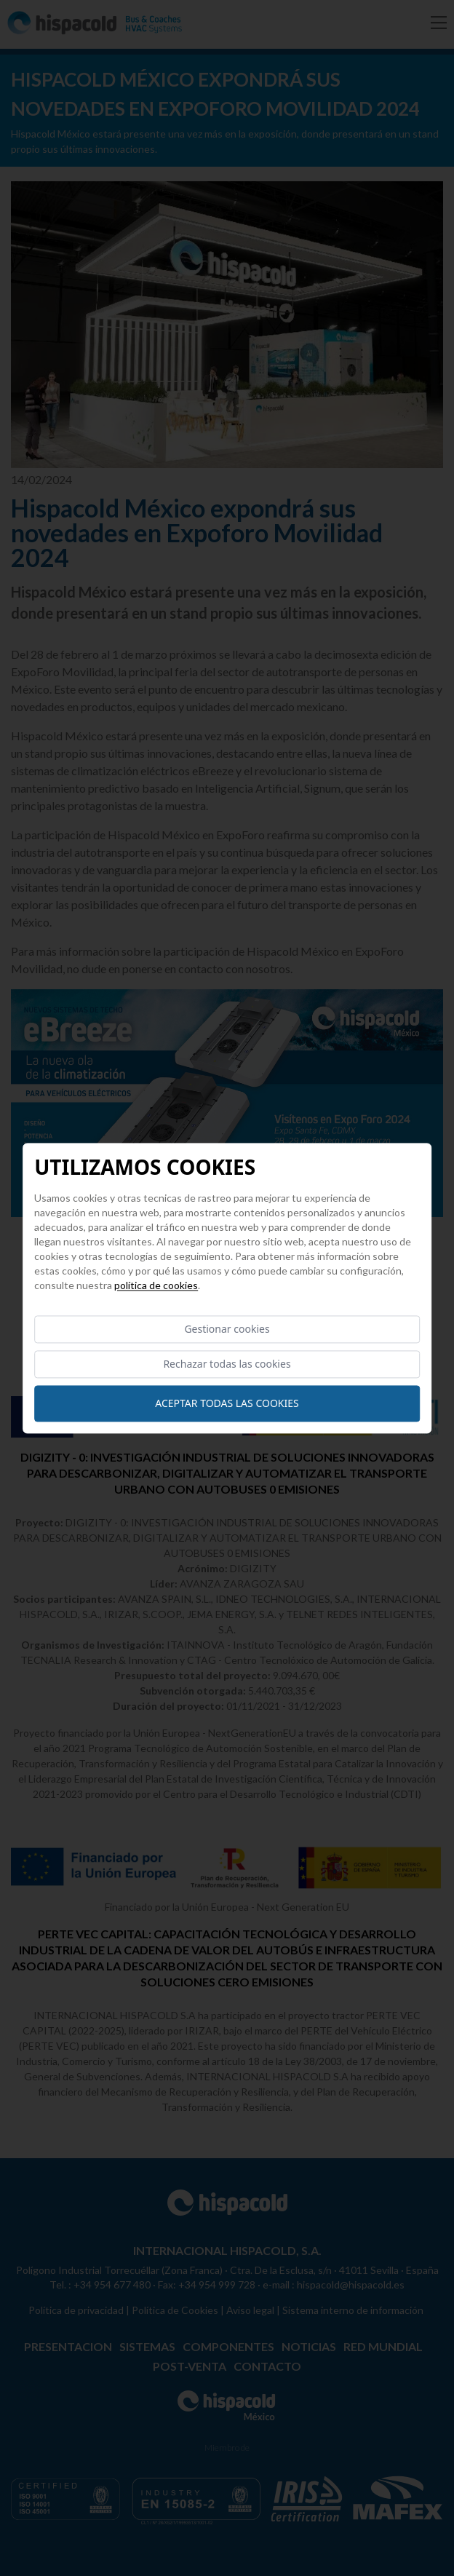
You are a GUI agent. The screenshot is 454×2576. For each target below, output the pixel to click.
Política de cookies (156, 1285)
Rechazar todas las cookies (226, 1364)
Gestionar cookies (226, 1329)
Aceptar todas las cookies (226, 1403)
